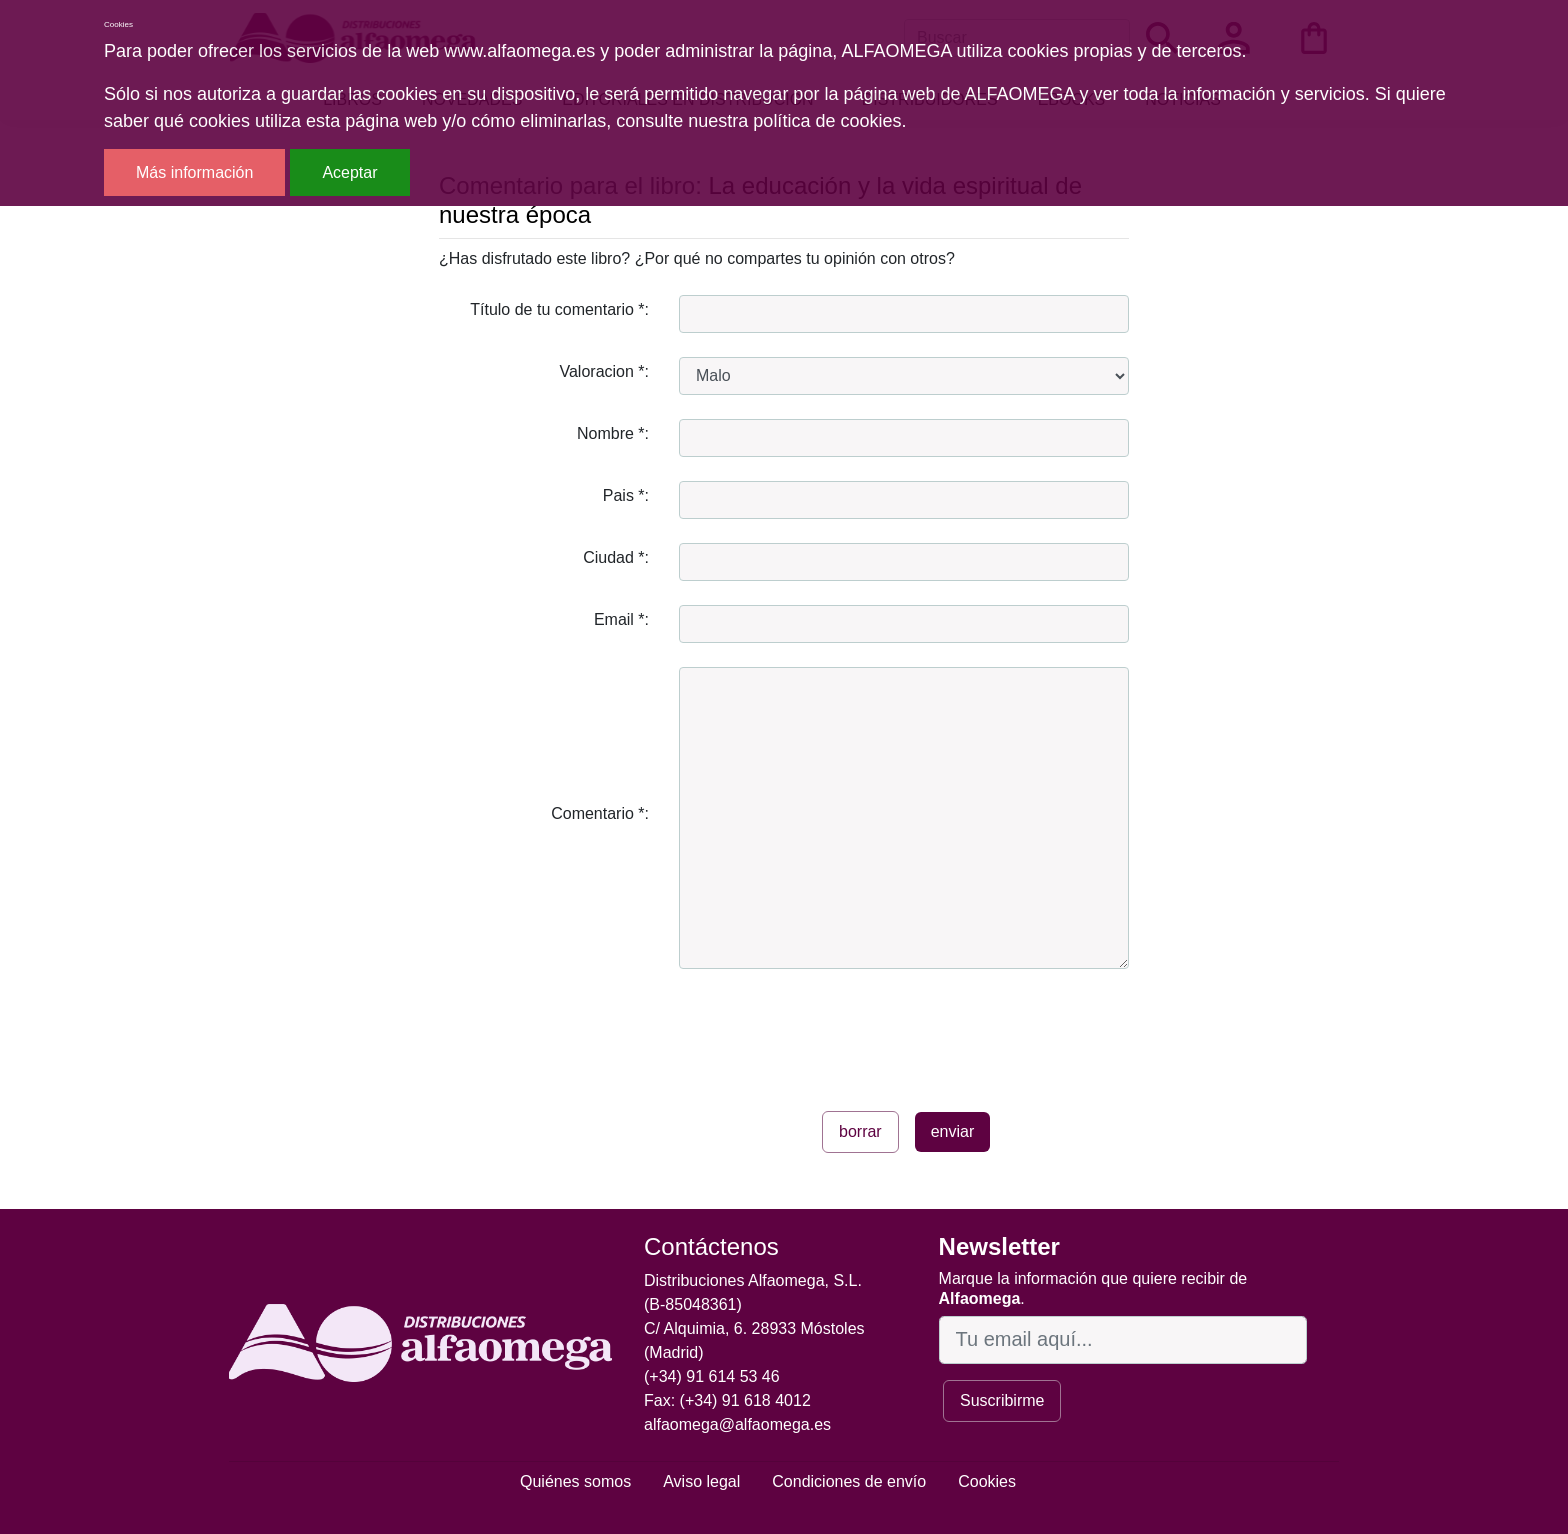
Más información (194, 172)
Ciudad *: (616, 557)
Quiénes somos (575, 1481)
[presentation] (831, 1032)
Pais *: (626, 495)
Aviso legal (701, 1481)
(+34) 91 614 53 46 (712, 1376)
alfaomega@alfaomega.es (737, 1424)
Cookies (987, 1481)
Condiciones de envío (849, 1481)
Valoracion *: (604, 371)
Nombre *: (613, 433)
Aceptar (349, 172)
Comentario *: (600, 813)
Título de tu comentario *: (559, 309)
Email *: (621, 619)
